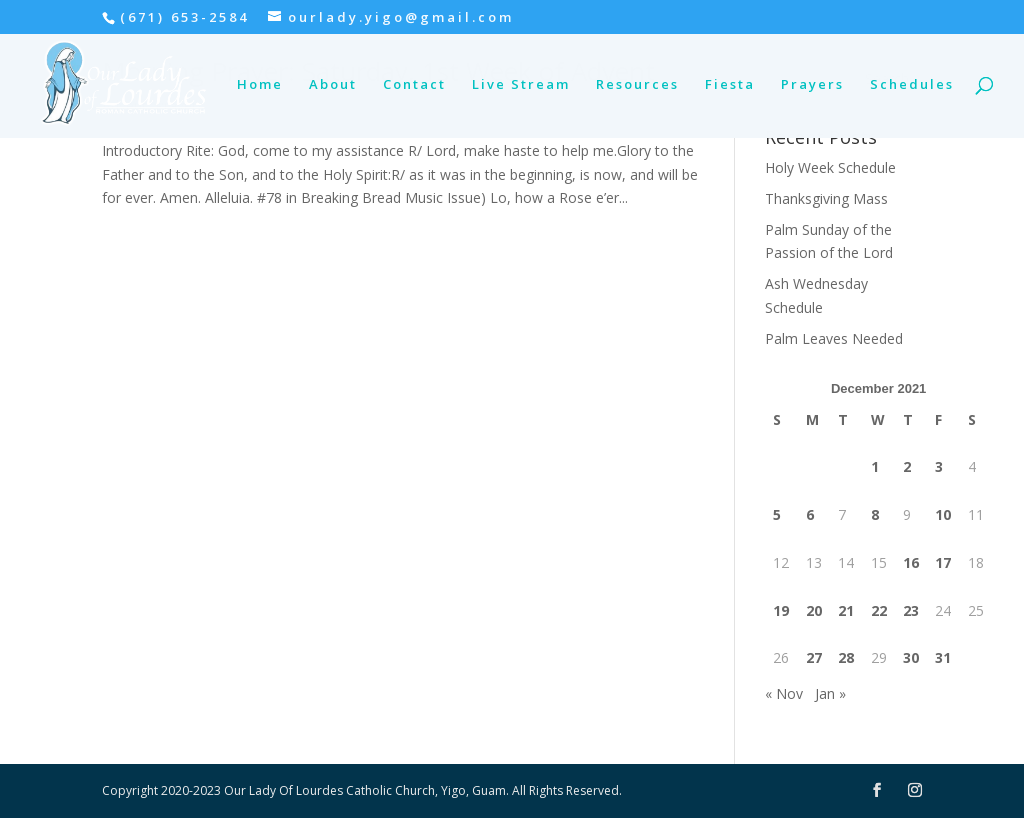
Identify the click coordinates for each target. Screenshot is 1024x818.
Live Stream (521, 85)
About (333, 85)
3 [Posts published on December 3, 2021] (939, 466)
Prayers (812, 85)
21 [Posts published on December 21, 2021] (846, 610)
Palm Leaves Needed (834, 338)
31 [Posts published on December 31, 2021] (943, 657)
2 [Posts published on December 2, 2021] (907, 466)
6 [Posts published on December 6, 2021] (810, 514)
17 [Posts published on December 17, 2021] (943, 562)
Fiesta (730, 85)
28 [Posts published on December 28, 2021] (846, 657)
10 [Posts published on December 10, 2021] (943, 514)
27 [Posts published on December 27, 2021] (814, 657)
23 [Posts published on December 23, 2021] (911, 610)
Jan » (830, 693)
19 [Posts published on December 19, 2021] (781, 610)
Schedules (912, 85)
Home (260, 85)
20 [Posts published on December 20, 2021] (814, 610)
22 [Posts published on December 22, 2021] (879, 610)
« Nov (784, 693)
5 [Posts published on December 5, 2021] (777, 514)
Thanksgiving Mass (826, 198)
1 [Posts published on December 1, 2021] (875, 466)
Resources (637, 85)
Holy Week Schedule (830, 167)
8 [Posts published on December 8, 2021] (875, 514)
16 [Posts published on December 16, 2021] (911, 562)
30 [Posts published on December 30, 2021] (911, 657)
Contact (414, 85)
